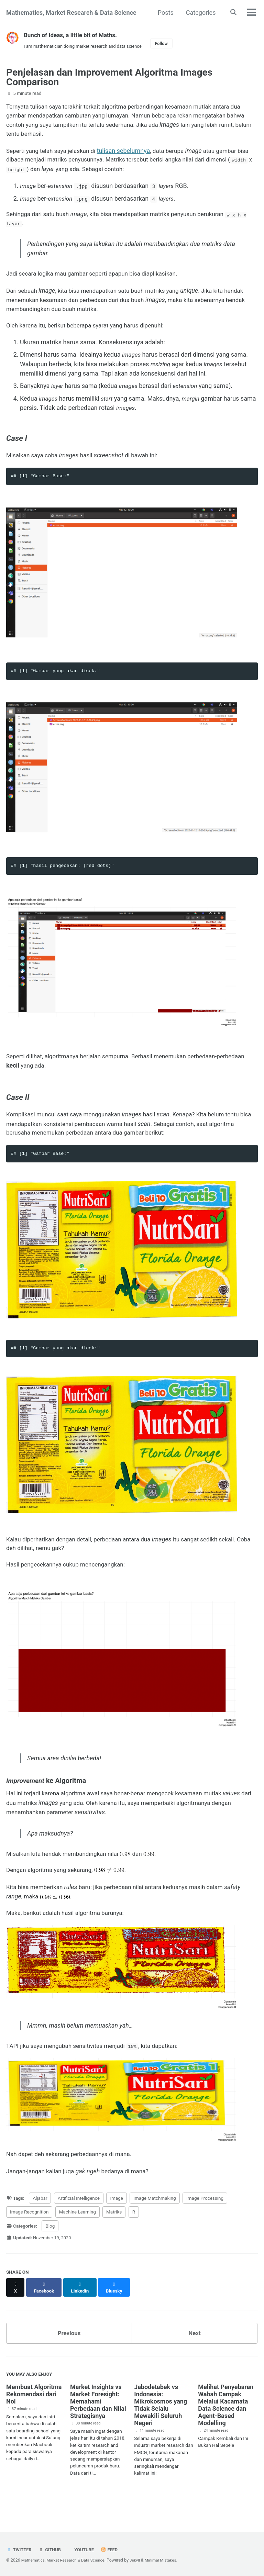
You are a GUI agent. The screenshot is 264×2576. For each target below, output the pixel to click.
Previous (69, 2350)
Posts (164, 12)
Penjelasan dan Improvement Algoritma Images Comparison (109, 78)
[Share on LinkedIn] (82, 2307)
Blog (50, 2249)
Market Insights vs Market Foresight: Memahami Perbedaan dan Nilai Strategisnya (98, 2420)
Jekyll (139, 2560)
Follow (169, 43)
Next (194, 2350)
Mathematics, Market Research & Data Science (71, 12)
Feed (113, 2549)
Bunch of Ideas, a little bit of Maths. (73, 34)
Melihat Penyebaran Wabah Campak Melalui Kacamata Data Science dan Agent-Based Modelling (225, 2423)
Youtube (86, 2549)
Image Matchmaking (154, 2221)
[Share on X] (15, 2307)
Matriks (114, 2235)
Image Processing (204, 2221)
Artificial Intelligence (79, 2221)
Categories (199, 12)
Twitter (19, 2549)
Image (116, 2221)
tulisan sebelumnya (128, 153)
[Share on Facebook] (45, 2307)
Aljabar (40, 2221)
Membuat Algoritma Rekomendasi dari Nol (34, 2412)
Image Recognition (29, 2235)
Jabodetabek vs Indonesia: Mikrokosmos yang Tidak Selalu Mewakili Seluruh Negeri (160, 2423)
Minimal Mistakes (167, 2560)
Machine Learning (77, 2235)
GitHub (51, 2549)
